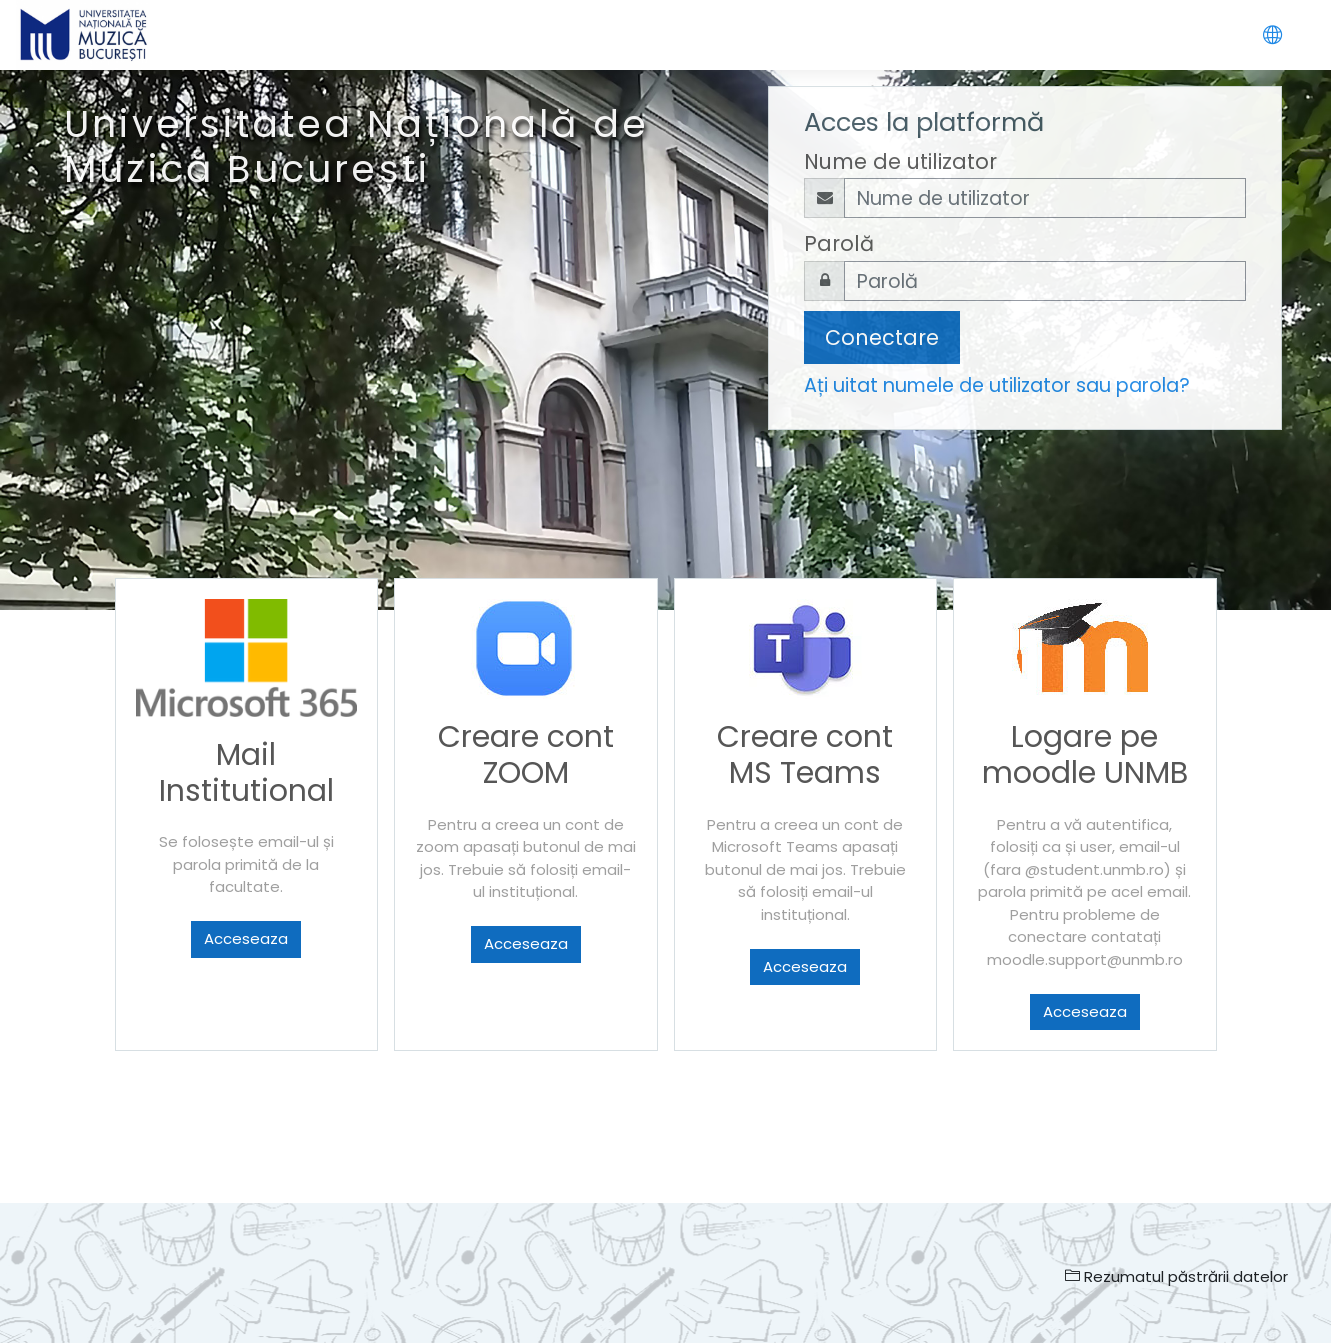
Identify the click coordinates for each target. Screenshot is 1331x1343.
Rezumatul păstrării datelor (1176, 1276)
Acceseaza (246, 938)
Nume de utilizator (900, 161)
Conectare (882, 337)
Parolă (839, 243)
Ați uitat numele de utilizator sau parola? (997, 385)
